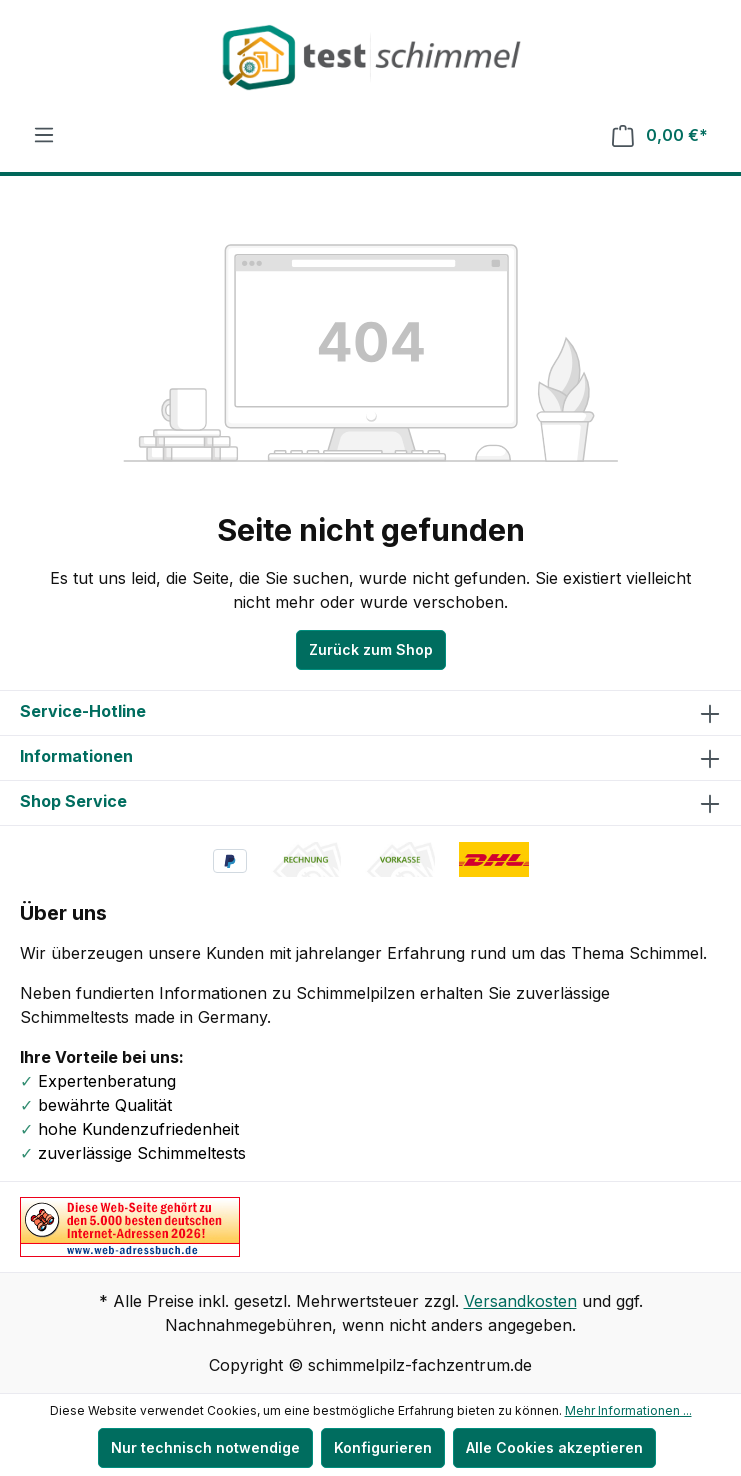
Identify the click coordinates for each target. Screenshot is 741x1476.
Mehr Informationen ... (628, 1410)
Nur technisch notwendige (205, 1447)
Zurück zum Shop (371, 649)
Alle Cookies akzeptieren (554, 1447)
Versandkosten (520, 1301)
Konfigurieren (383, 1447)
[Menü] (44, 135)
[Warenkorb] (660, 135)
